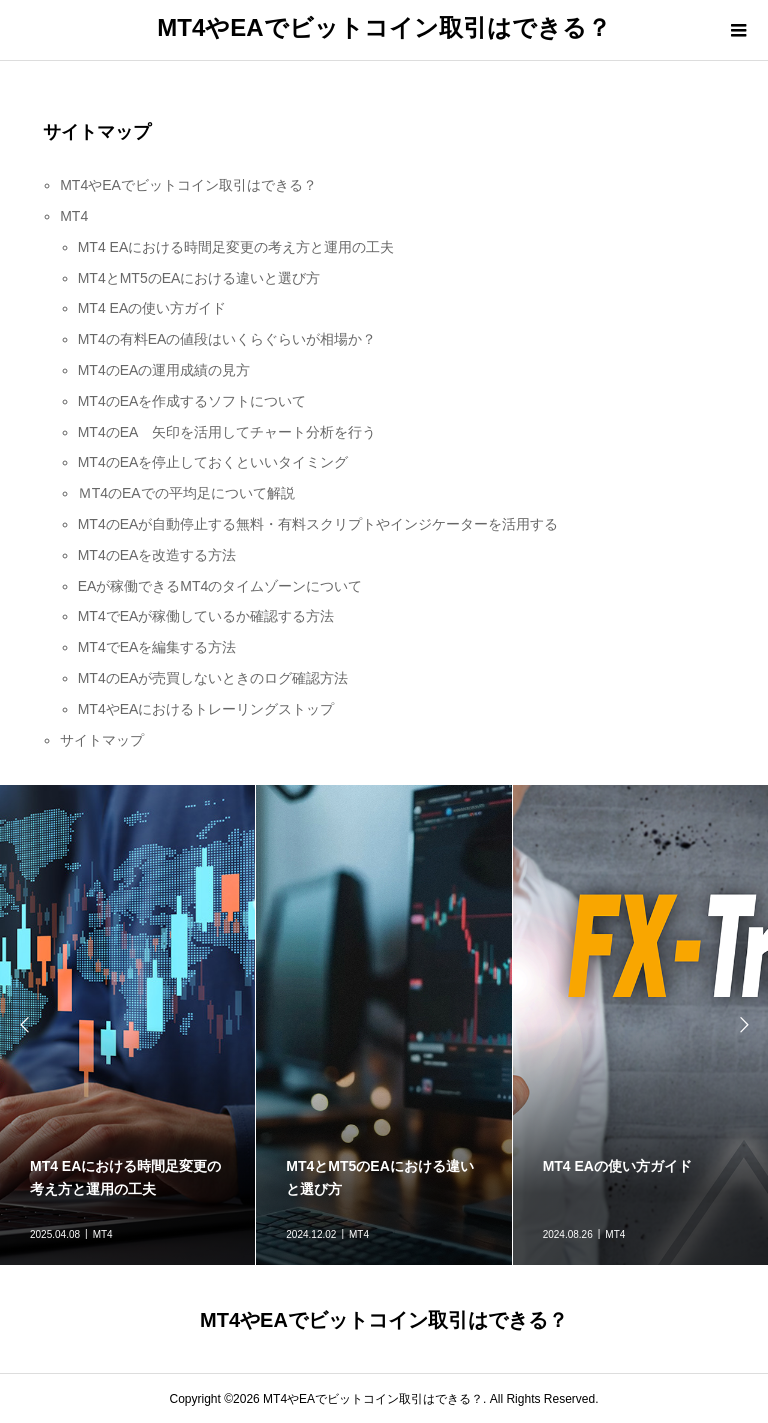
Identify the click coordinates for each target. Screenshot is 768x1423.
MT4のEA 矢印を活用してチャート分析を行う (227, 432)
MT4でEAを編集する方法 (157, 647)
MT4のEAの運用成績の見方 (164, 370)
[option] (384, 1025)
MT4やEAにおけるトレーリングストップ (206, 709)
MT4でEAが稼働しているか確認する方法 (206, 616)
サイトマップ (102, 740)
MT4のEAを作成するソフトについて (192, 401)
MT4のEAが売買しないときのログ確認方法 (213, 678)
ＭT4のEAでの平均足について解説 (186, 493)
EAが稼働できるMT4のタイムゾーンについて (220, 586)
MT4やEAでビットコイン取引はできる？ (383, 27)
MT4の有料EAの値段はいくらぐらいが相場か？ (227, 339)
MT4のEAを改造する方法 (157, 555)
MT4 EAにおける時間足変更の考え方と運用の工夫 (236, 247)
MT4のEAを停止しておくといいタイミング (213, 462)
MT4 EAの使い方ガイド (152, 308)
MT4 (74, 216)
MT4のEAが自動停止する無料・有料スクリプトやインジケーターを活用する (318, 524)
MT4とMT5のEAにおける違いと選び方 (199, 278)
